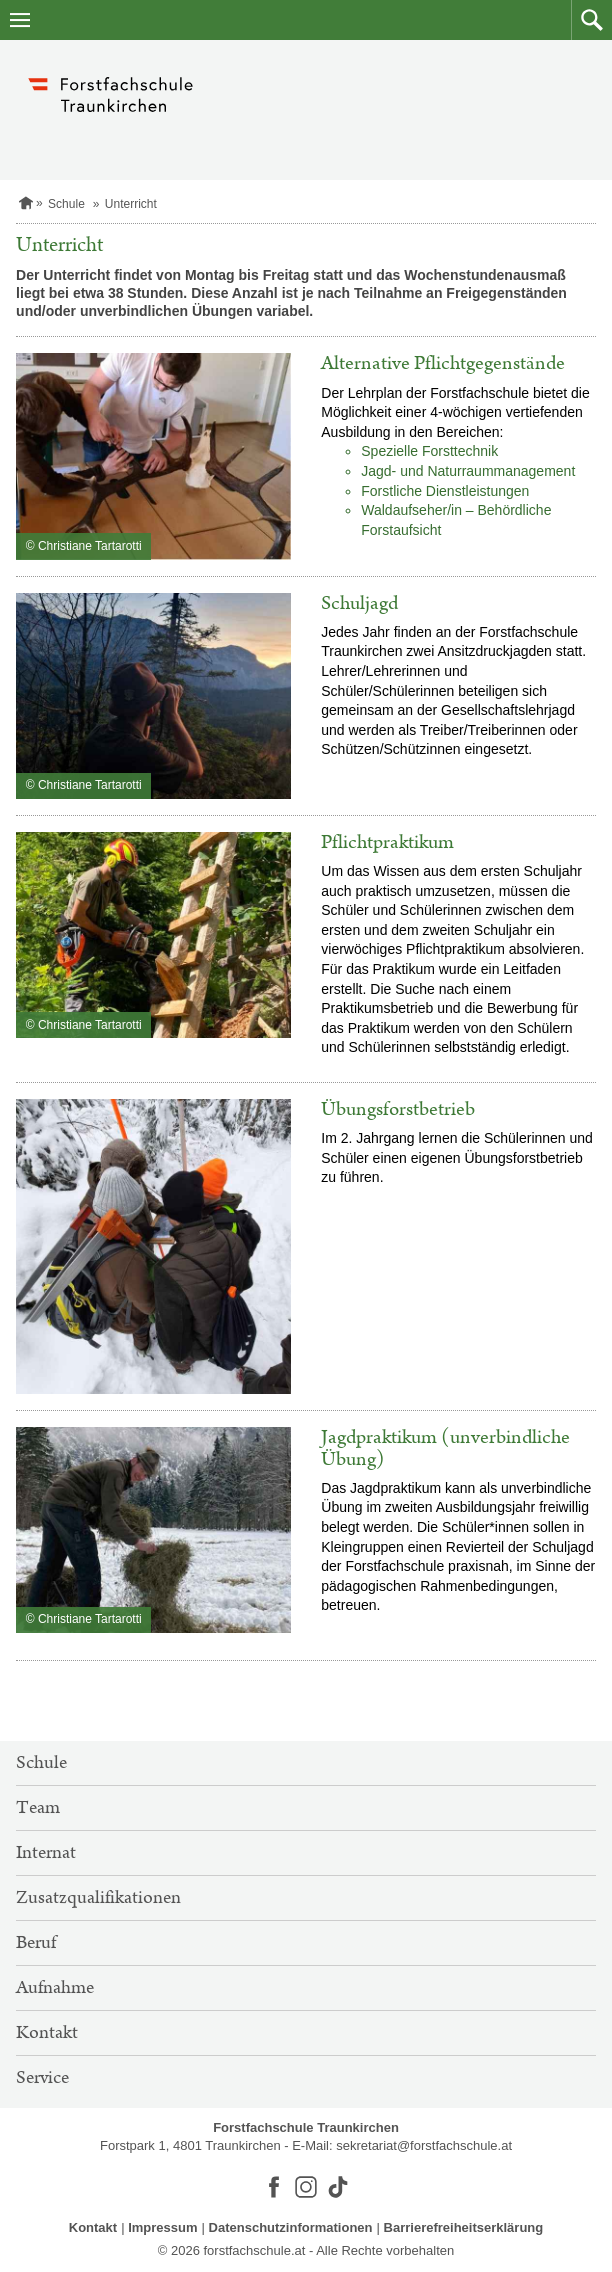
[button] (591, 20)
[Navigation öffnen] (20, 20)
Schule (66, 204)
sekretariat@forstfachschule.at (424, 2145)
